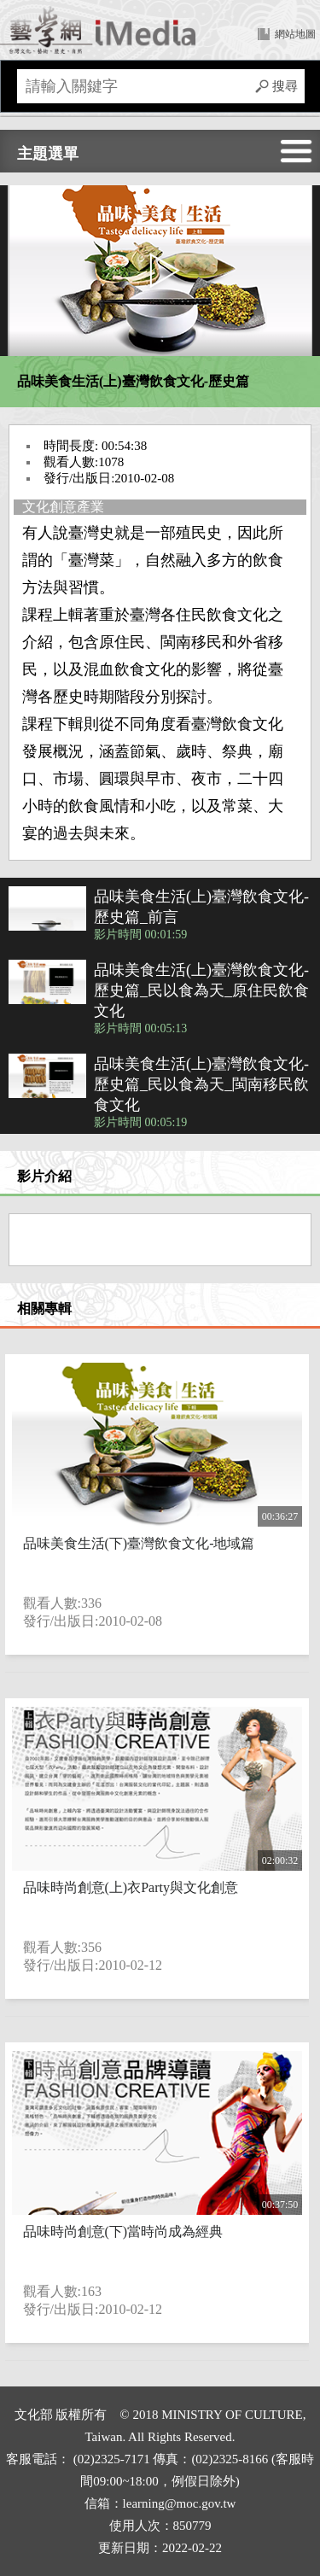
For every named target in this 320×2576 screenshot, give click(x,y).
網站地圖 (295, 34)
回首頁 (98, 30)
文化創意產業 (63, 506)
